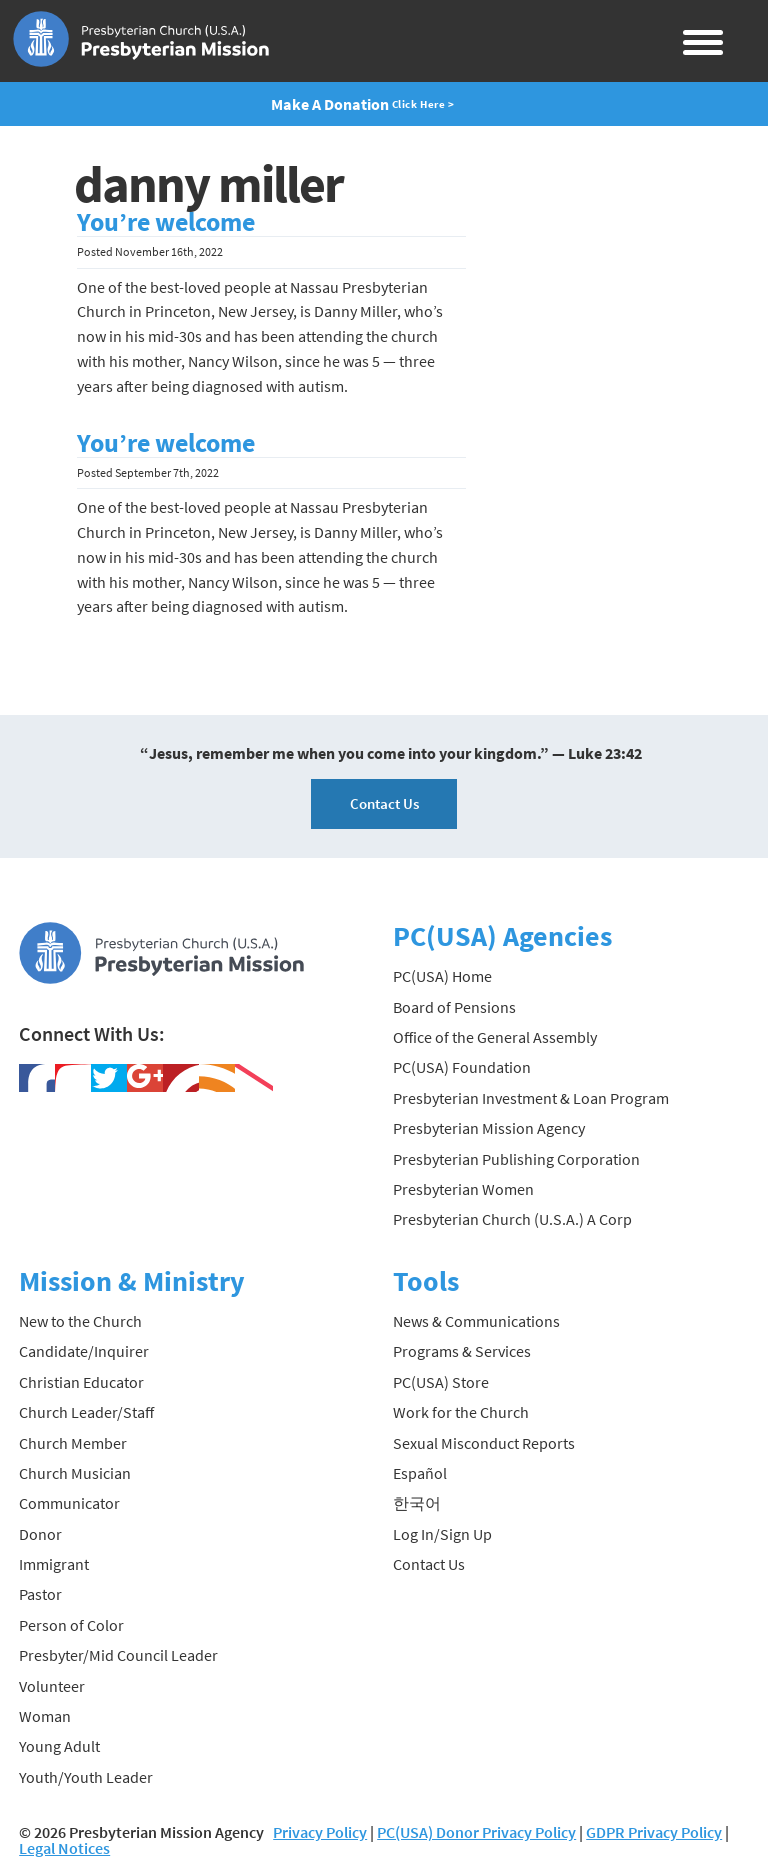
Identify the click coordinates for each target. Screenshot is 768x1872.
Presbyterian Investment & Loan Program (531, 1098)
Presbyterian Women (463, 1189)
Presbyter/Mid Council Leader (118, 1655)
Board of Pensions (454, 1007)
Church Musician (75, 1473)
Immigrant (54, 1564)
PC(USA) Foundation (462, 1067)
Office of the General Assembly (495, 1037)
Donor (40, 1534)
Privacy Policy (320, 1832)
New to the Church (80, 1321)
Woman (45, 1716)
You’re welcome (166, 222)
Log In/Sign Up (442, 1534)
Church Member (73, 1443)
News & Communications (476, 1321)
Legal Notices (64, 1848)
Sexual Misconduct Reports (484, 1443)
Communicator (69, 1503)
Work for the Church (461, 1412)
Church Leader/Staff (86, 1412)
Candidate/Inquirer (84, 1351)
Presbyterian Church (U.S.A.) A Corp (512, 1219)
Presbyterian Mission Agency (489, 1128)
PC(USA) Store (441, 1382)
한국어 (417, 1503)
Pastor (40, 1594)
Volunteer (52, 1686)
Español (420, 1473)
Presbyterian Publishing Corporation (516, 1159)
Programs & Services (462, 1351)
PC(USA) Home (442, 976)
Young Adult (59, 1746)
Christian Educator (81, 1382)
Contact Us (384, 803)
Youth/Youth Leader (86, 1777)
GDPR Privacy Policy (654, 1832)
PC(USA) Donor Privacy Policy (476, 1832)
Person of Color (71, 1625)
